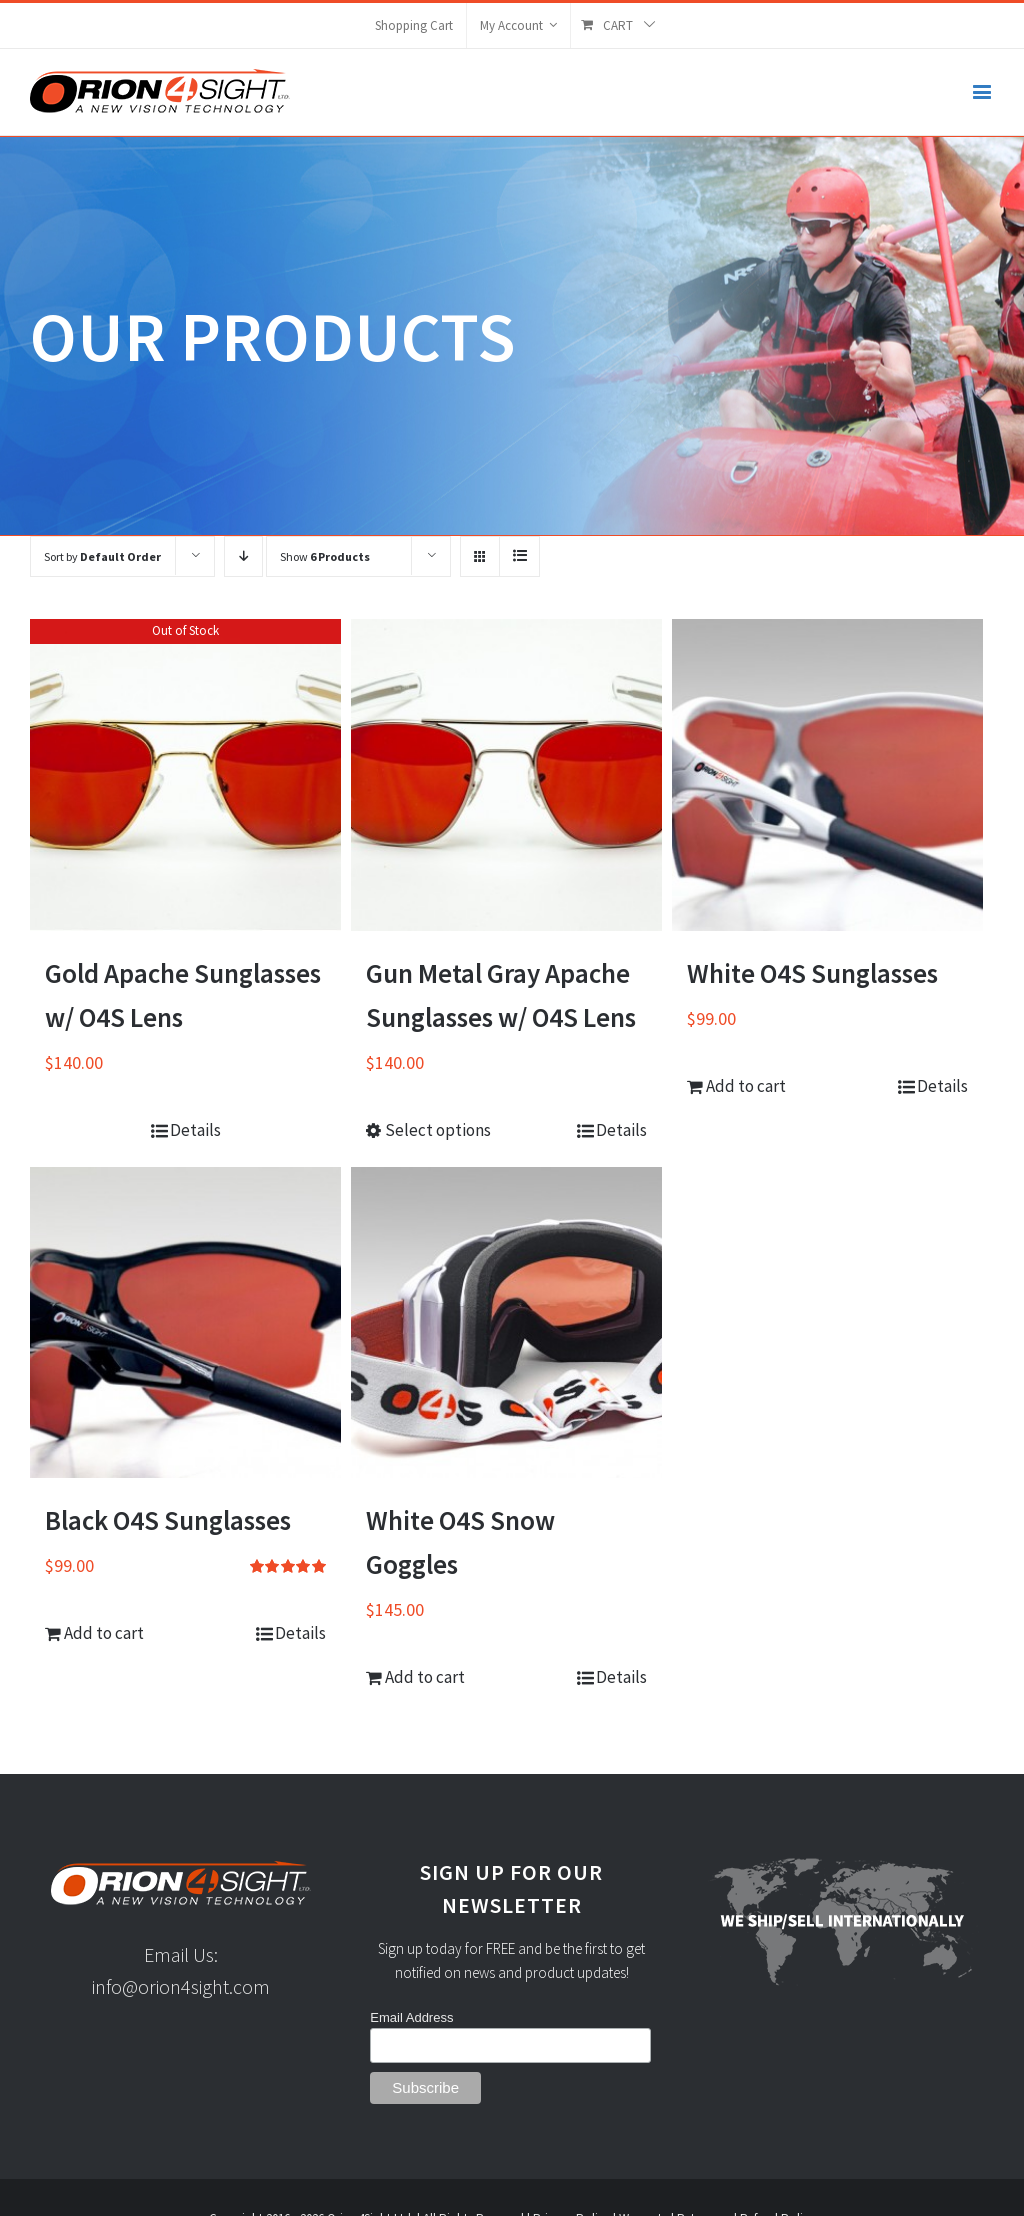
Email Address (411, 2017)
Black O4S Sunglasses (168, 1520)
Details (195, 1130)
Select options (438, 1130)
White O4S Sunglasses (812, 973)
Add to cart (746, 1086)
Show (325, 556)
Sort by (102, 556)
